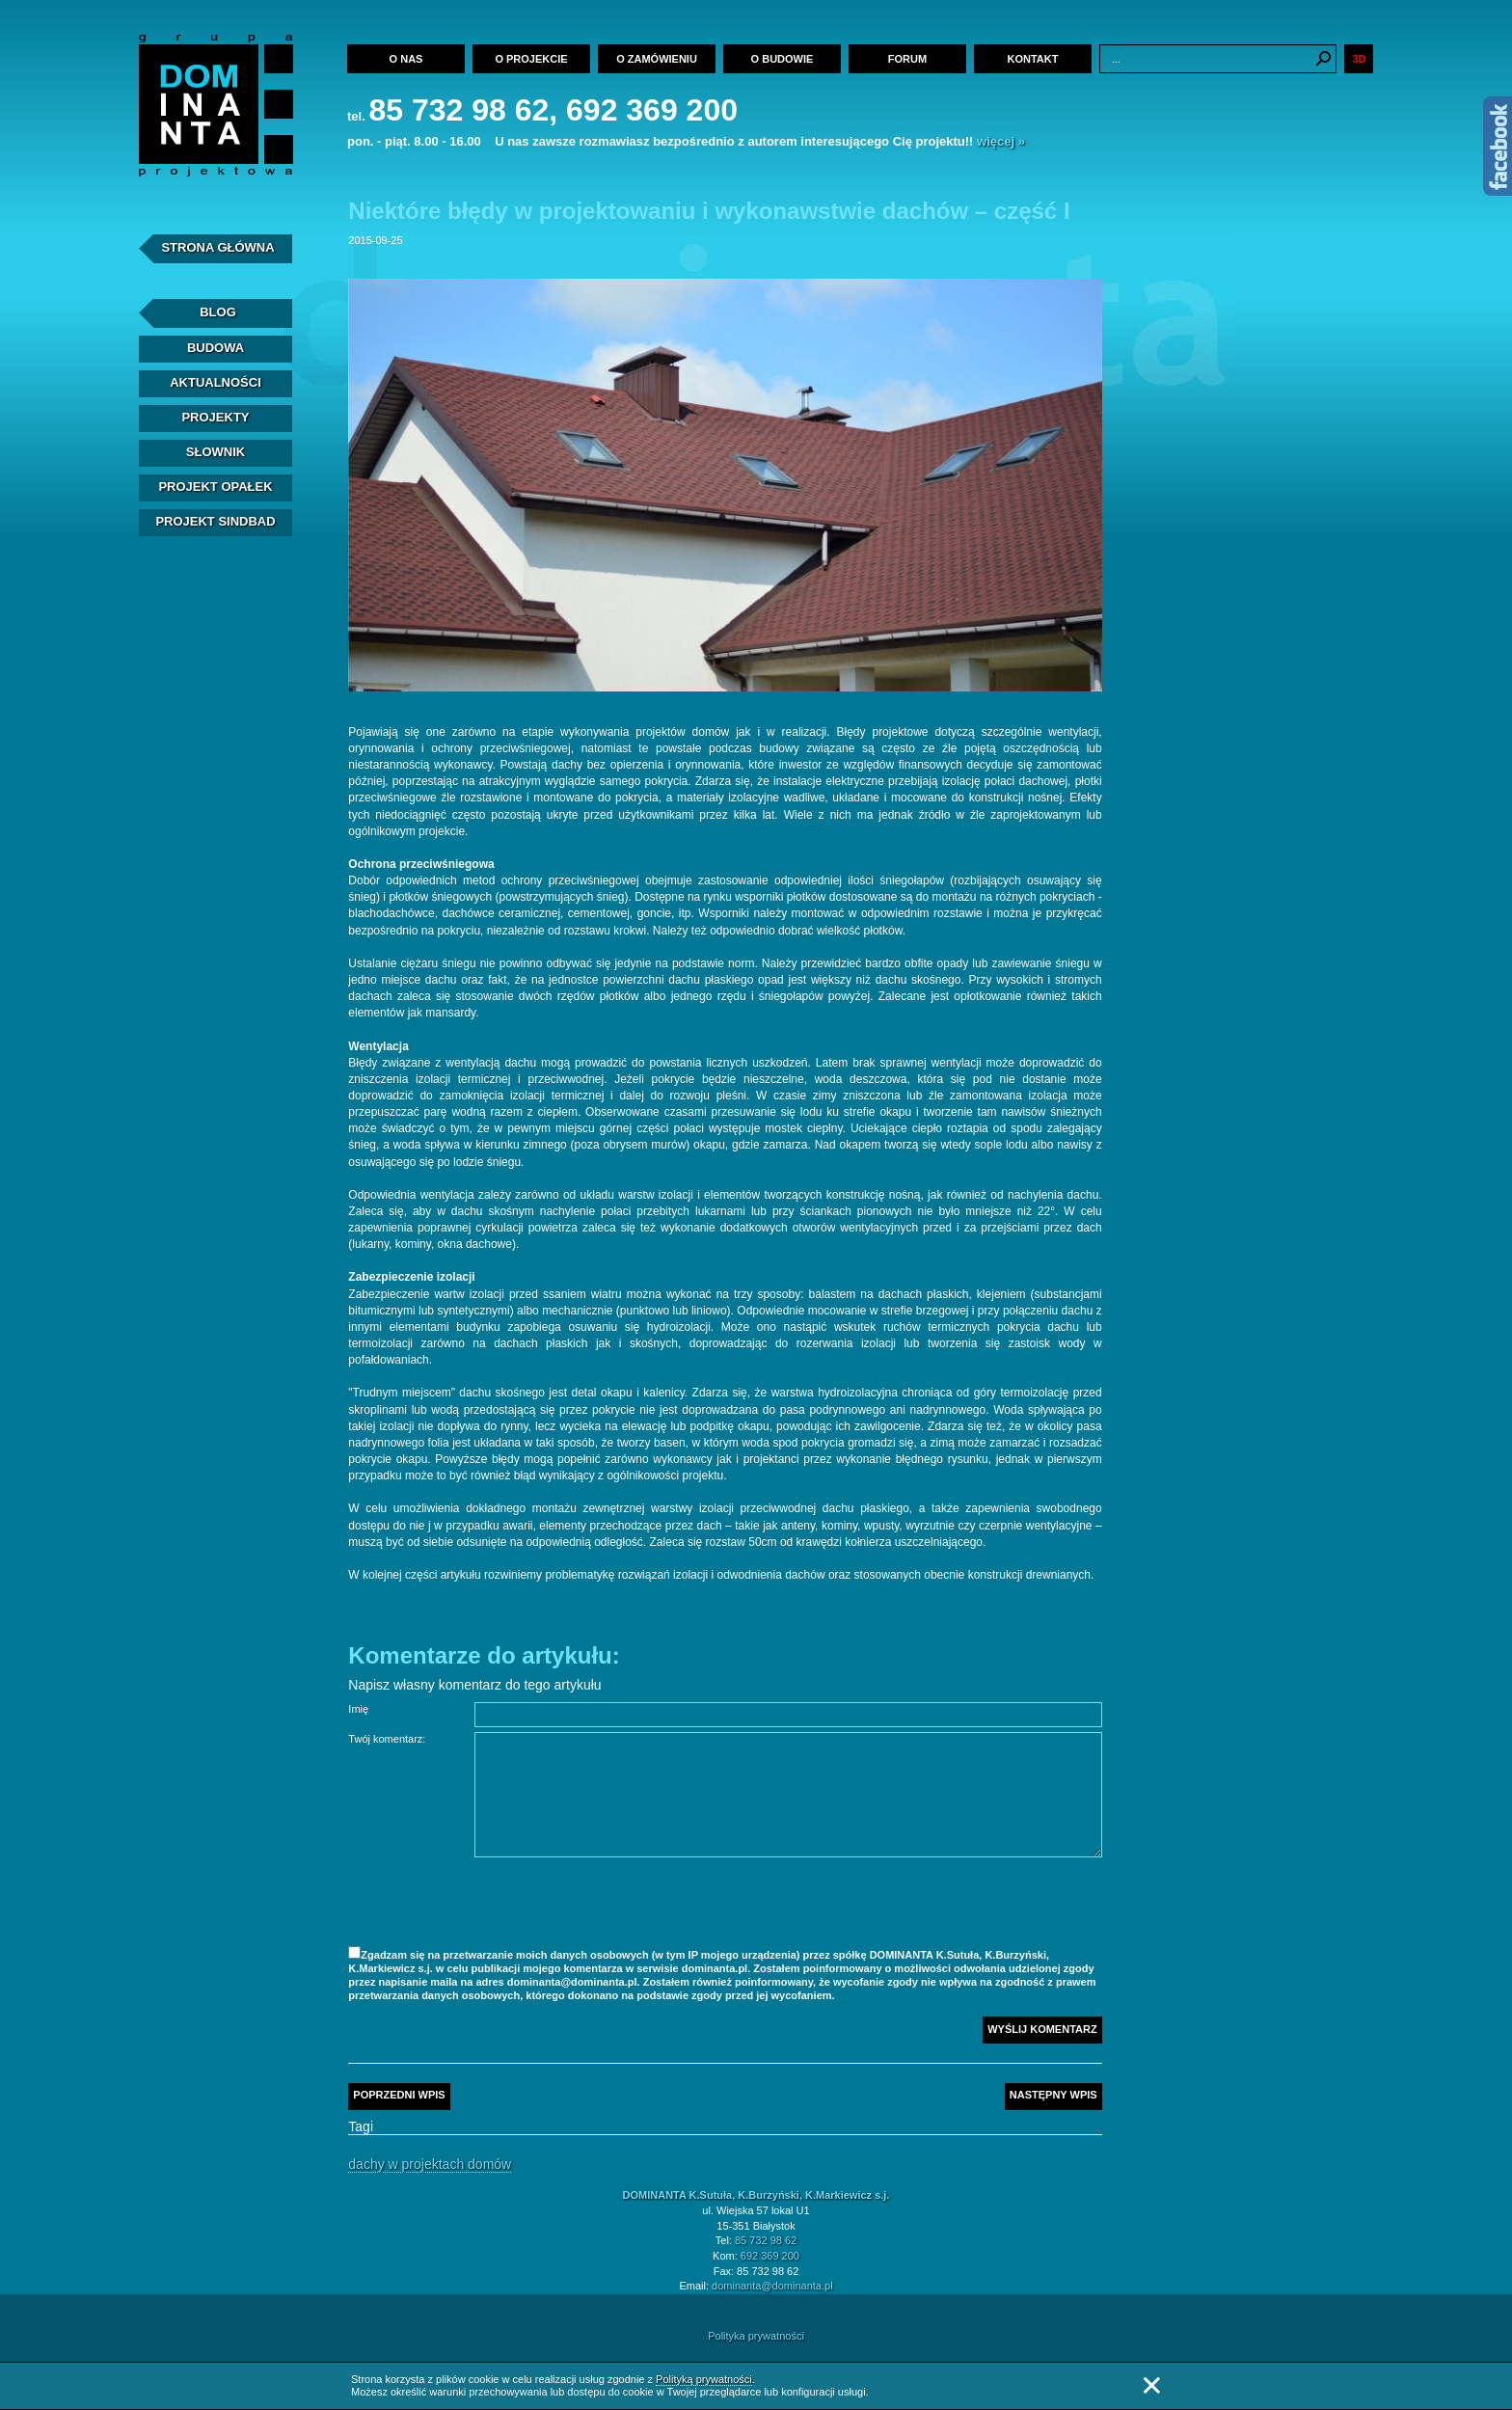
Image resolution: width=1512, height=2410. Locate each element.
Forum (907, 59)
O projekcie (531, 59)
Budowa (215, 347)
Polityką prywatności (704, 2379)
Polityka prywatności (756, 2336)
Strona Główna (217, 247)
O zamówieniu (656, 59)
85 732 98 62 (765, 2240)
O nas (406, 59)
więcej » (1001, 141)
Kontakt (1033, 59)
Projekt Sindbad (215, 521)
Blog (218, 312)
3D (1358, 59)
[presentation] (621, 1904)
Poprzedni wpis (399, 2094)
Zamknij (1151, 2385)
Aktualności (215, 382)
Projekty (215, 417)
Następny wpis (1053, 2094)
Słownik (215, 452)
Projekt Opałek (215, 486)
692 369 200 (770, 2255)
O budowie (782, 59)
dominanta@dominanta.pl (772, 2285)
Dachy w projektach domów (429, 2164)
